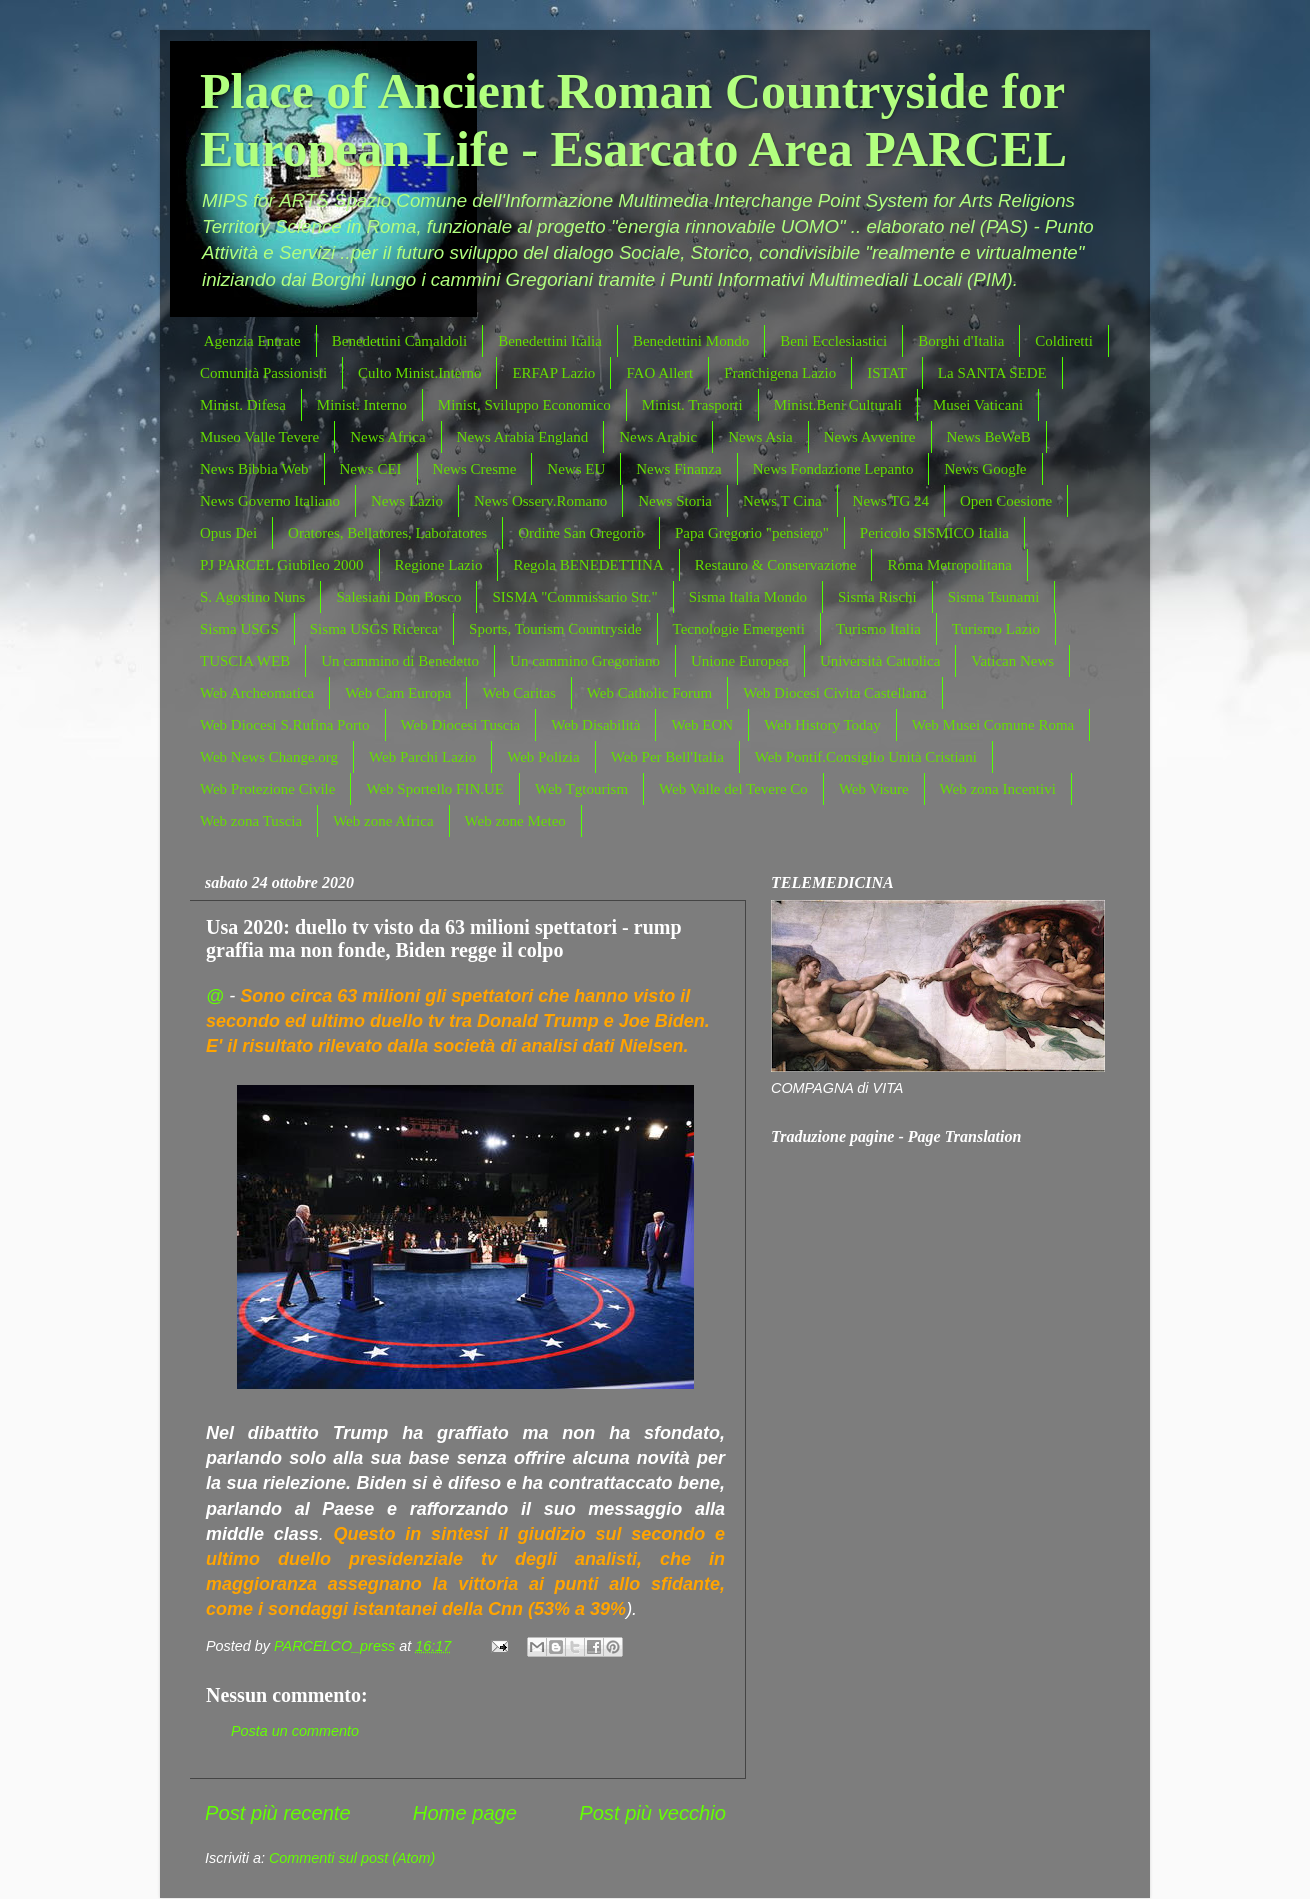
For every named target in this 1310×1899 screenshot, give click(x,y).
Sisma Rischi (877, 597)
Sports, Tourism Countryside (555, 629)
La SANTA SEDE (992, 373)
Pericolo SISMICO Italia (934, 533)
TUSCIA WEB (245, 661)
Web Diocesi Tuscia (461, 725)
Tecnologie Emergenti (739, 629)
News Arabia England (523, 437)
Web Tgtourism (581, 789)
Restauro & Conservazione (776, 565)
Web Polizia (543, 757)
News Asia (760, 437)
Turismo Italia (878, 629)
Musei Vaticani (978, 405)
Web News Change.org (269, 757)
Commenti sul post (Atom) (352, 1858)
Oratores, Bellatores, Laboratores (387, 533)
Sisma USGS (239, 629)
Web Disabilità (595, 725)
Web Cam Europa (398, 693)
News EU (576, 469)
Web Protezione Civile (267, 789)
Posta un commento (295, 1731)
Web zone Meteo (515, 821)
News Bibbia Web (254, 469)
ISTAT (887, 373)
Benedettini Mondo (691, 341)
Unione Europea (740, 661)
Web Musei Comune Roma (993, 725)
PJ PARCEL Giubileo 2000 (282, 565)
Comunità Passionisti (263, 373)
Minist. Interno (362, 405)
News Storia (675, 501)
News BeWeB (989, 437)
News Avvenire (870, 437)
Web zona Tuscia (251, 821)
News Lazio (407, 501)
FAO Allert (659, 373)
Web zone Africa (383, 821)
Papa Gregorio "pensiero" (752, 533)
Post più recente (278, 1813)
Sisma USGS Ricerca (374, 629)
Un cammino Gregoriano (585, 661)
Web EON (702, 725)
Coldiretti (1064, 341)
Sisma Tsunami (994, 597)
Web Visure (874, 789)
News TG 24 (891, 501)
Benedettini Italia (550, 341)
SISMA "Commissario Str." (574, 597)
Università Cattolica (880, 661)
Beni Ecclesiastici (833, 341)
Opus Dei (228, 533)
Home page (465, 1813)
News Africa (387, 437)
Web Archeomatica (257, 693)
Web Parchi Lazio (422, 757)
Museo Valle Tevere (259, 437)
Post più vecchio (652, 1813)
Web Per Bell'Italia (667, 757)
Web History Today (822, 725)
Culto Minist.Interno (419, 373)
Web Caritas (518, 693)
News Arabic (658, 437)
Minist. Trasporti (692, 405)
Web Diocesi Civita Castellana (834, 693)
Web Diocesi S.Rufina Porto (285, 725)
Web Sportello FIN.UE (435, 789)
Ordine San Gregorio (581, 533)
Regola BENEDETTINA (588, 565)
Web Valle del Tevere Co (733, 789)
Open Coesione (1006, 501)
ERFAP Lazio (553, 373)
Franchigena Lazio (780, 373)
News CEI (371, 469)
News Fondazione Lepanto (833, 469)
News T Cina (782, 501)
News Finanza (678, 469)
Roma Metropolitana (949, 565)
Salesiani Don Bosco (398, 597)
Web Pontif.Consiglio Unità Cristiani (866, 757)
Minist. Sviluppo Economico (524, 405)
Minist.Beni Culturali (838, 405)
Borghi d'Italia (961, 341)
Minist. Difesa (243, 405)
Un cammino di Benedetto (400, 661)
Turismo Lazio (996, 629)
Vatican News (1012, 661)
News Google (985, 469)
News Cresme (475, 469)
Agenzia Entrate (252, 341)
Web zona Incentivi (998, 789)
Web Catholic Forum (649, 693)
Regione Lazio (439, 565)
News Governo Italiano (270, 501)
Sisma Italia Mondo (748, 597)
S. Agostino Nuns (252, 597)
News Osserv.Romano (540, 501)
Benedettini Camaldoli (399, 341)
